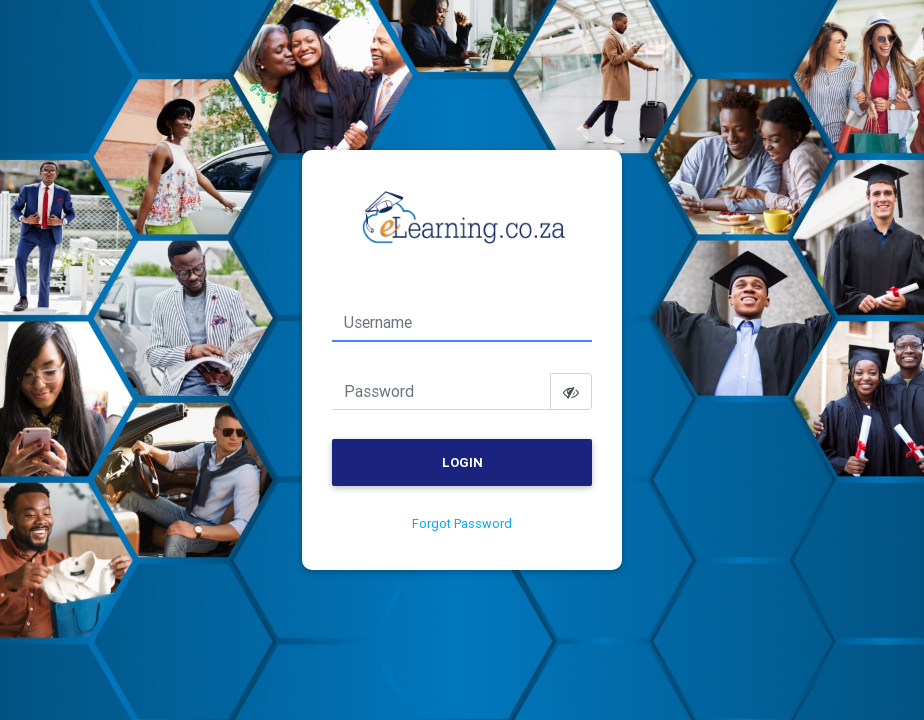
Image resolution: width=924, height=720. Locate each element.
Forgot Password (462, 523)
